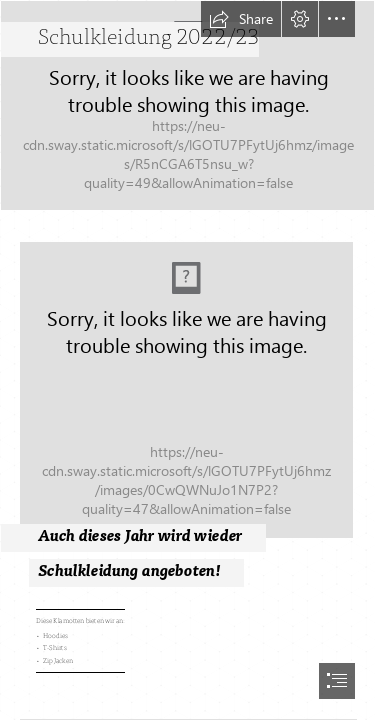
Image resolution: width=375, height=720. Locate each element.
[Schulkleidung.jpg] (187, 402)
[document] (187, 360)
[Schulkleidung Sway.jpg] (187, 105)
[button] (241, 19)
